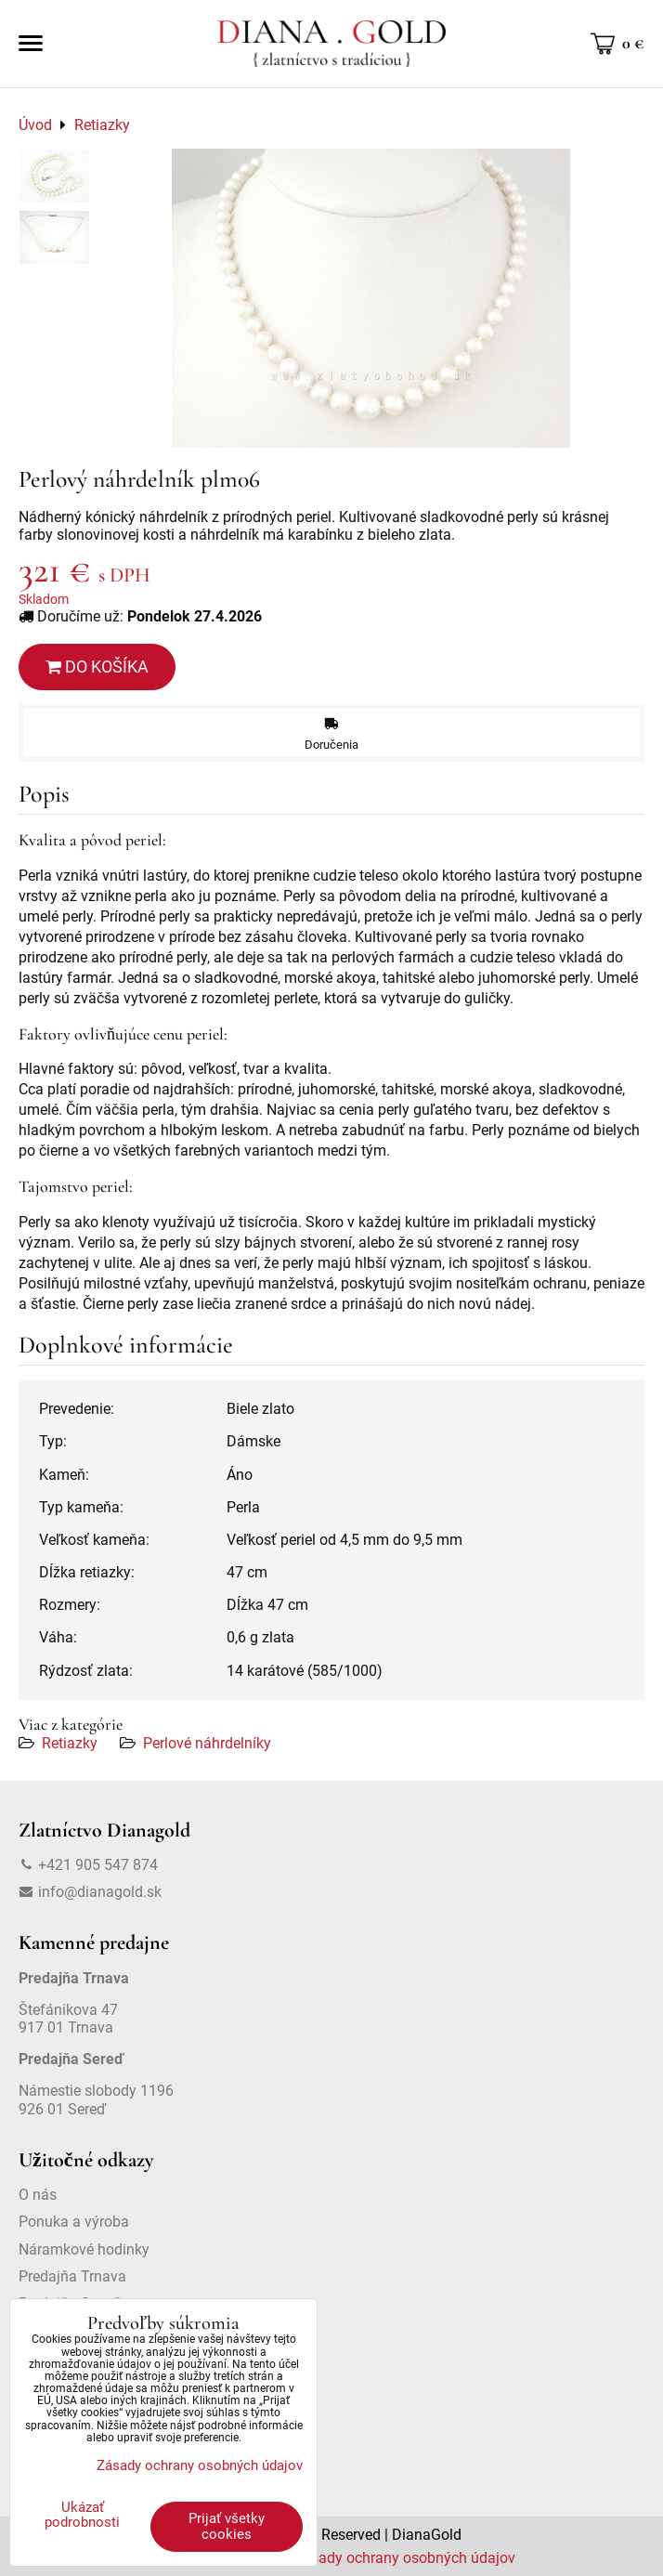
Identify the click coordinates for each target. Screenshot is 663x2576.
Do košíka (97, 666)
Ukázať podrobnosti (82, 2515)
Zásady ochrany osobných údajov (404, 2558)
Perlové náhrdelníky (207, 1743)
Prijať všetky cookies (226, 2526)
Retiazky (70, 1743)
